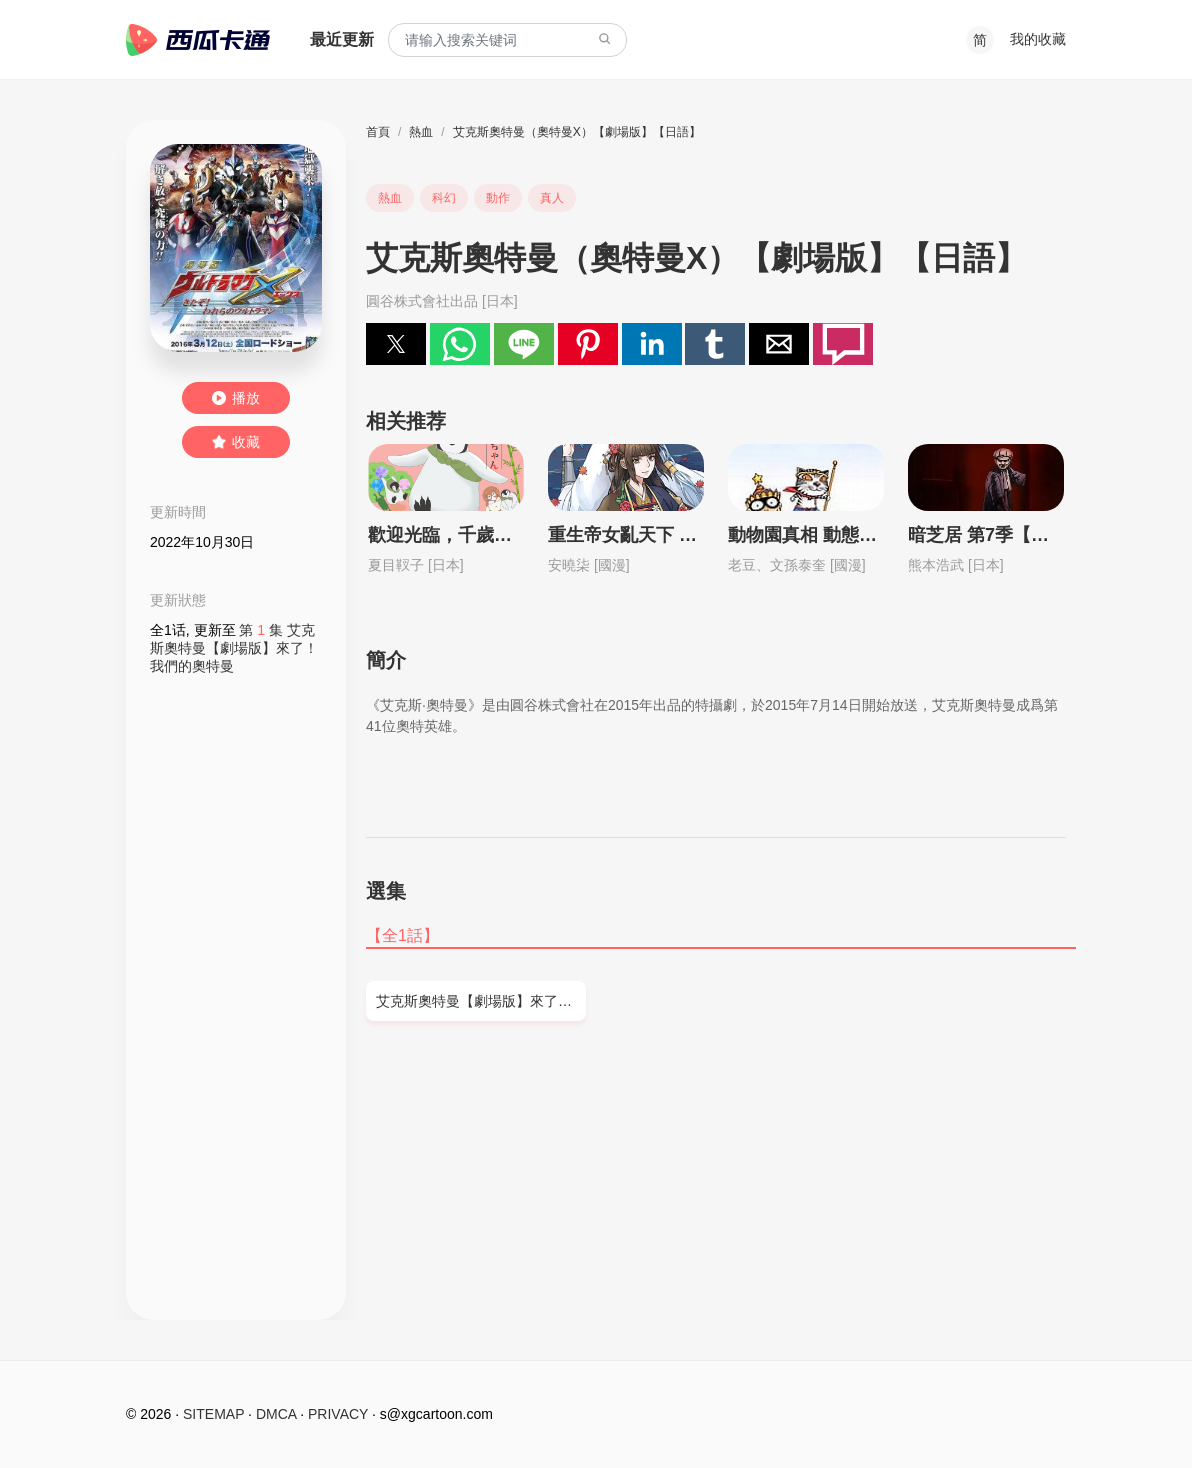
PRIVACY (338, 1414)
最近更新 (342, 39)
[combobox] (507, 40)
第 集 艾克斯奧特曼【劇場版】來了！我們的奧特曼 (234, 648)
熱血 (421, 132)
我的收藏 (1038, 39)
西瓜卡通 (198, 40)
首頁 (378, 132)
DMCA (276, 1414)
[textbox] (507, 40)
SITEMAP (213, 1414)
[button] (396, 344)
